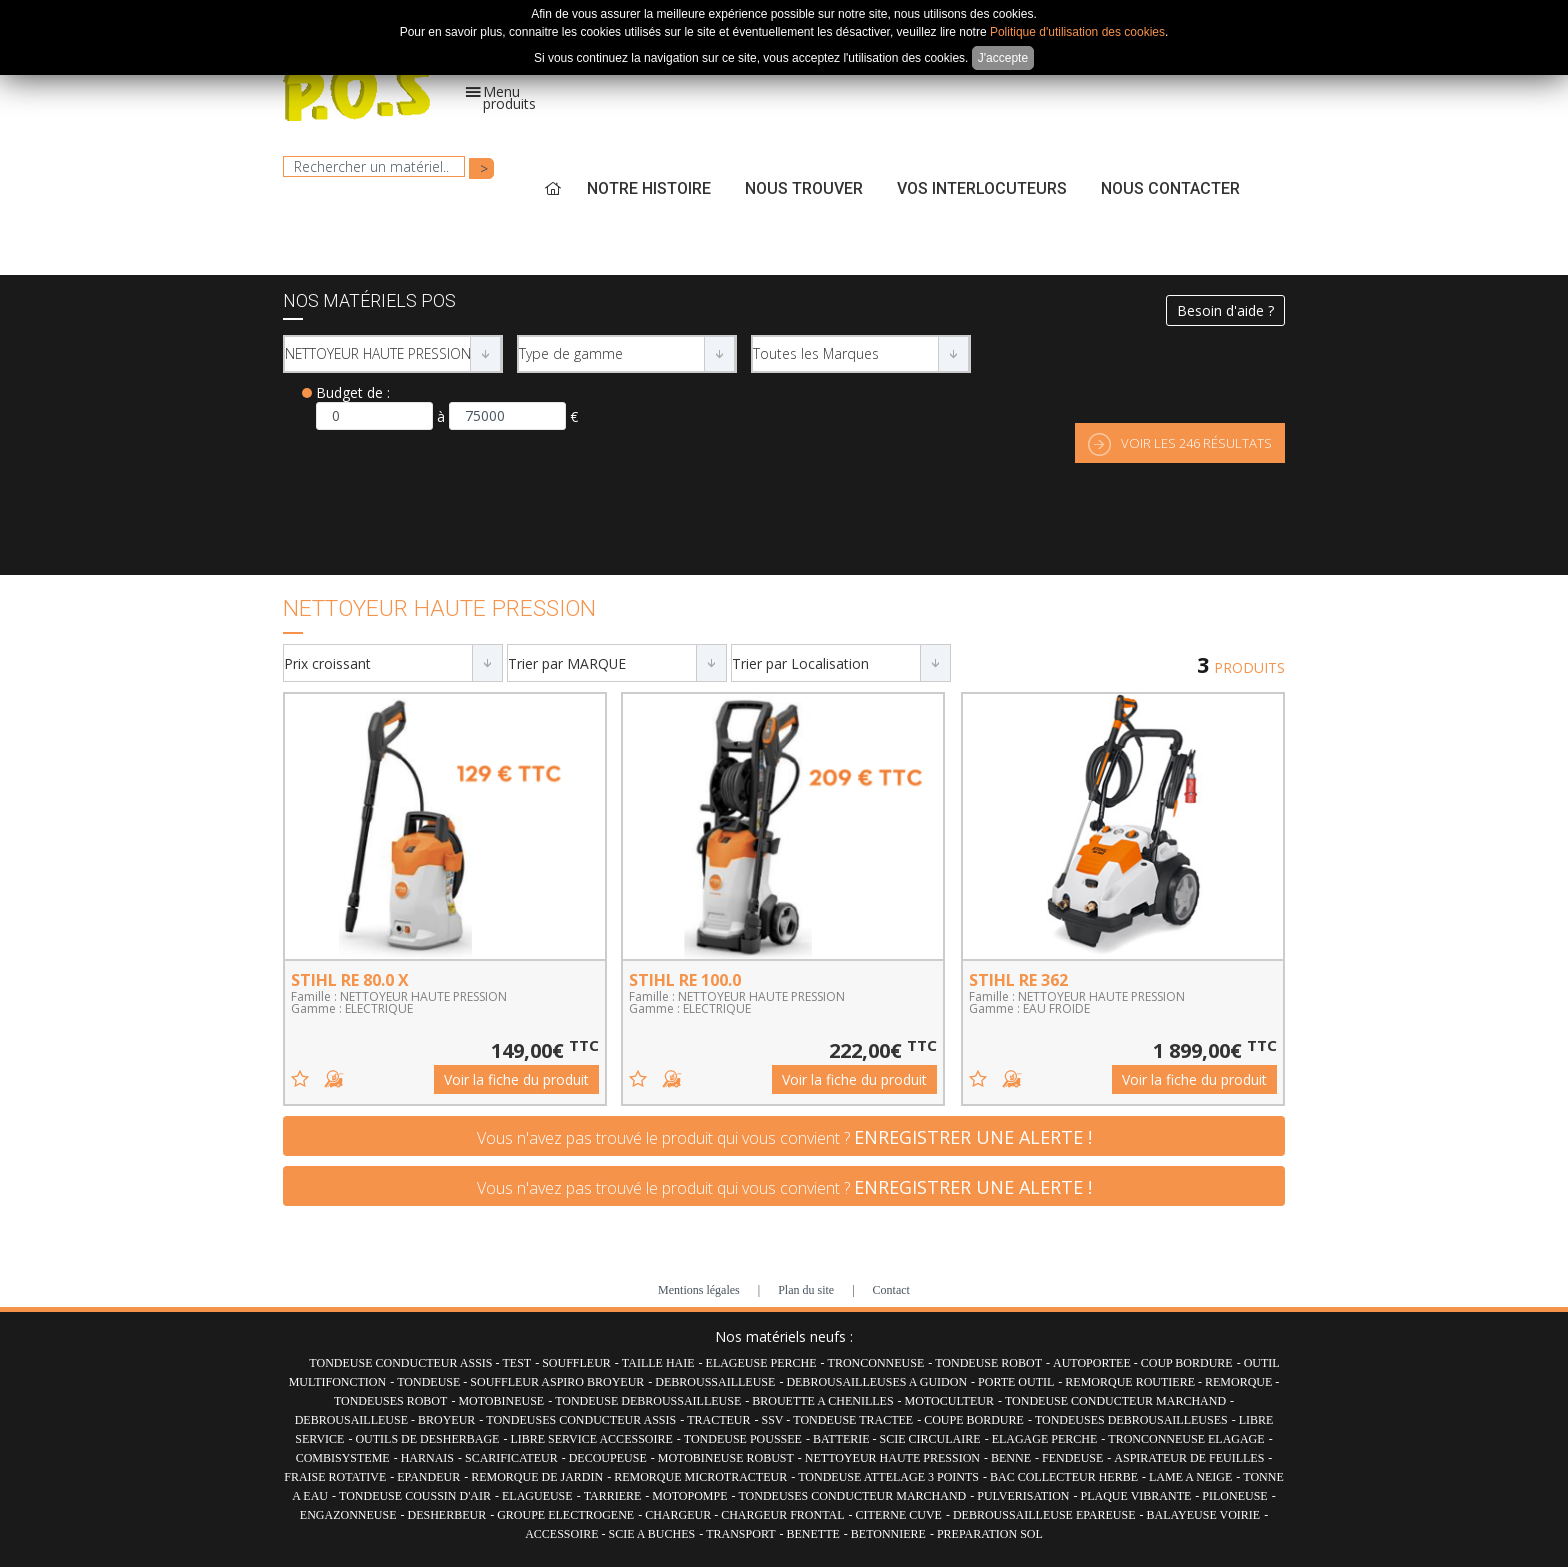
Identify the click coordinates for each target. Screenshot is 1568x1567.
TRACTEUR (718, 1420)
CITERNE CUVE (899, 1515)
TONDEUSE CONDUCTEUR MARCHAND (1115, 1401)
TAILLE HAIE (658, 1363)
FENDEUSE (1072, 1458)
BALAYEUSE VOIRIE (1203, 1515)
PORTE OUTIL (1016, 1382)
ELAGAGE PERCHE (1045, 1439)
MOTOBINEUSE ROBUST (726, 1458)
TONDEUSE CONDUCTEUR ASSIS (402, 1363)
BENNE (1011, 1458)
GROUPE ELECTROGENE (565, 1515)
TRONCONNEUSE (876, 1363)
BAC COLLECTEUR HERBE (1064, 1477)
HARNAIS (427, 1458)
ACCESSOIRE (563, 1534)
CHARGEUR (679, 1515)
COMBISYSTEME (343, 1458)
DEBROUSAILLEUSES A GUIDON (876, 1382)
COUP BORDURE (1187, 1363)
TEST (517, 1363)
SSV (774, 1420)
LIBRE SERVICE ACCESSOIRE (591, 1439)
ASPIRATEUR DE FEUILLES (1189, 1458)
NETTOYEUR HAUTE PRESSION (892, 1458)
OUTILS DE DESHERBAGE (427, 1439)
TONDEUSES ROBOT (390, 1401)
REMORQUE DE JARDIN (537, 1477)
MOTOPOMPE (689, 1496)
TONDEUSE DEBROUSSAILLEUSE (648, 1401)
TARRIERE (613, 1496)
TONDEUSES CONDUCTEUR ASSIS (581, 1420)
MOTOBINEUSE (501, 1401)
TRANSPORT (740, 1534)
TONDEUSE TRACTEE (853, 1420)
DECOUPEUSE (608, 1458)
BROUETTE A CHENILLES (822, 1401)
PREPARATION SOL (990, 1534)
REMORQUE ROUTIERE (1131, 1382)
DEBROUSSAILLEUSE (715, 1382)
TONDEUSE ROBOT (988, 1363)
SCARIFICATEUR (511, 1458)
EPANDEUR (428, 1477)
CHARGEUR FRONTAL (782, 1515)
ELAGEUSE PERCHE (761, 1363)
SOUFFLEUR (576, 1363)
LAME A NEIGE (1190, 1477)
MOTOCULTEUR (949, 1401)
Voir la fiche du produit (516, 1079)
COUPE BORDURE (974, 1420)
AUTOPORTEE (1093, 1363)
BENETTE (813, 1534)
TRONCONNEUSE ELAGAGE (1186, 1439)
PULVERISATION (1023, 1496)
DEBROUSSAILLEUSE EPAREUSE (1044, 1515)
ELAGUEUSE (537, 1496)
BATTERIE (843, 1439)
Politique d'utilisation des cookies (1077, 32)
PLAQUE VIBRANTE (1136, 1496)
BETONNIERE (888, 1534)
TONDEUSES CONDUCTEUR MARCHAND (852, 1496)
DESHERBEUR (446, 1515)
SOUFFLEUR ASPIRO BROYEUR (557, 1382)
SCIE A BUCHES (652, 1534)
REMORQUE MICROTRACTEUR (700, 1477)
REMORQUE (1240, 1382)
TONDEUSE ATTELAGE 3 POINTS (888, 1477)
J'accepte (1003, 58)
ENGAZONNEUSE (348, 1515)
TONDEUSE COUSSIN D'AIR (415, 1496)
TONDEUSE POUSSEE (743, 1439)
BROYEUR (446, 1420)
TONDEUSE (430, 1382)
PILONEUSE (1234, 1496)
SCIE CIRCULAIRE (930, 1439)
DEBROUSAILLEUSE (353, 1420)
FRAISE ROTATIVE (335, 1477)
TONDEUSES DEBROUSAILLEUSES (1131, 1420)
